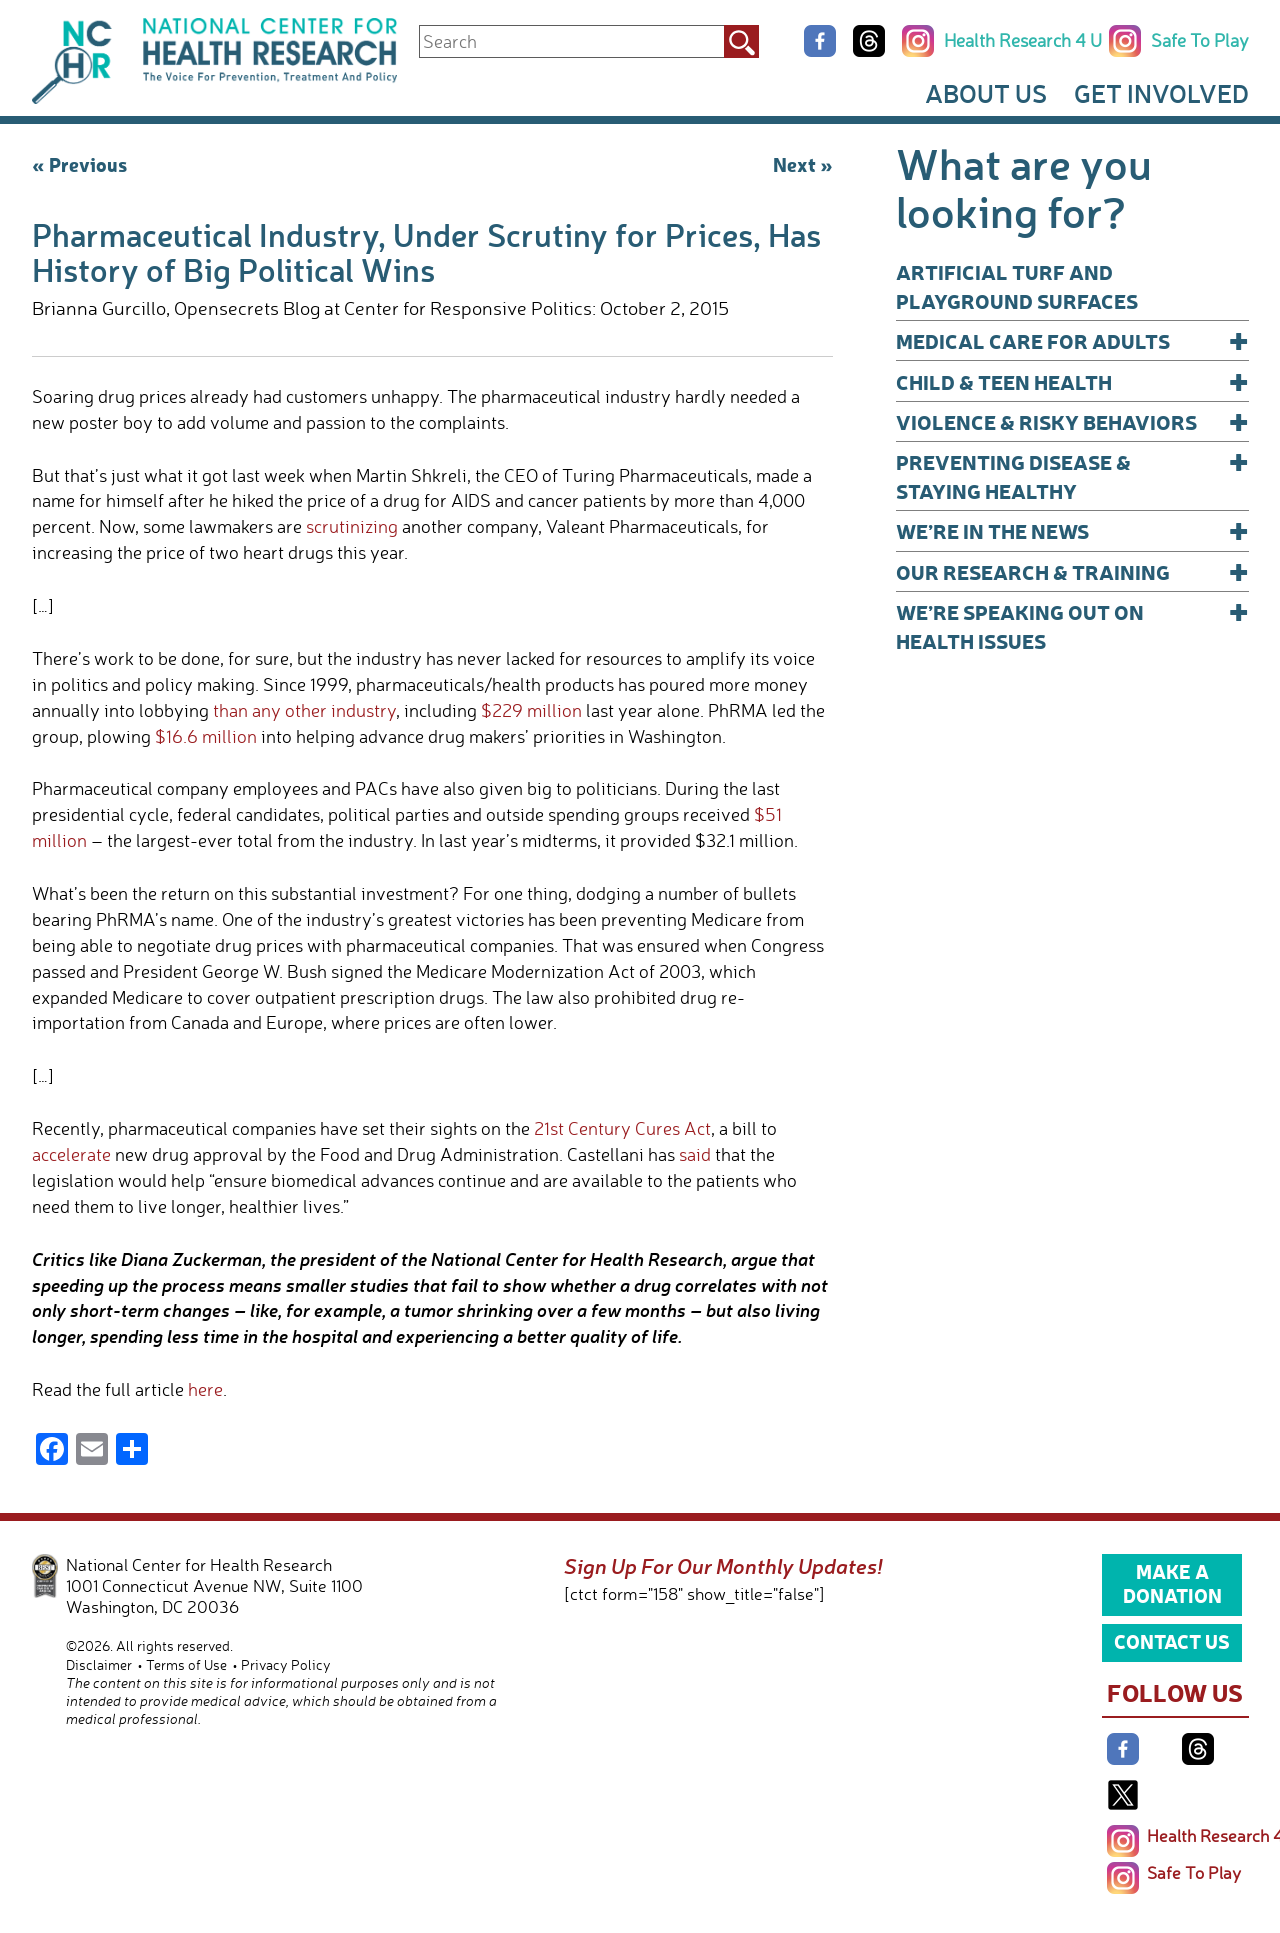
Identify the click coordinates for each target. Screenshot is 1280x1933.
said (695, 1154)
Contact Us (1172, 1641)
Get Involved (1161, 93)
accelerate (71, 1154)
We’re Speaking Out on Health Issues (1072, 625)
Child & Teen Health (1072, 381)
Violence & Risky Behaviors (1072, 421)
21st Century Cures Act (622, 1128)
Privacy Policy (286, 1664)
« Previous (79, 164)
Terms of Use (186, 1664)
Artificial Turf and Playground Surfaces (1017, 286)
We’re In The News (1072, 530)
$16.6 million (206, 736)
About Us (986, 93)
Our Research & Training (1072, 571)
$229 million (531, 710)
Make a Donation (1172, 1583)
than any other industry (304, 710)
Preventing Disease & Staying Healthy (1072, 475)
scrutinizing (352, 526)
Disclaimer (99, 1664)
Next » (803, 164)
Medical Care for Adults (1072, 340)
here (205, 1389)
